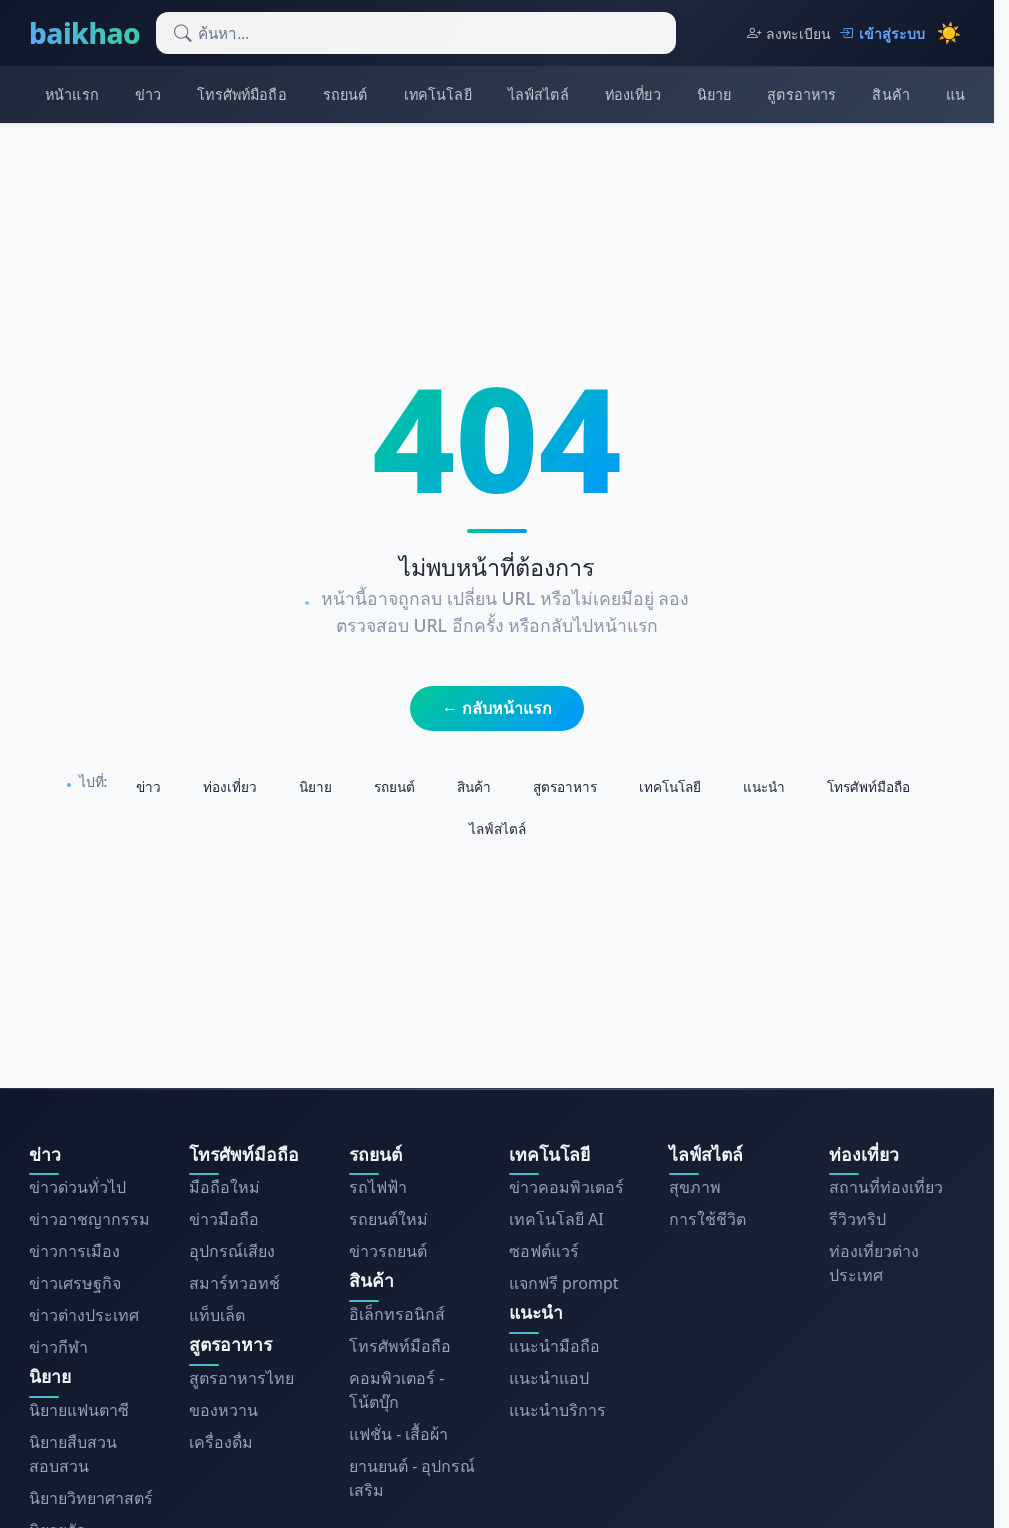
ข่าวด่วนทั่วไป (77, 1187)
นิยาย (714, 94)
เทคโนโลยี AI (556, 1219)
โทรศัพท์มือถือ (241, 94)
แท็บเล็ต (217, 1315)
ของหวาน (223, 1410)
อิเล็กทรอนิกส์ (397, 1314)
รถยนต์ (345, 94)
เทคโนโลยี (438, 94)
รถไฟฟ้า (378, 1187)
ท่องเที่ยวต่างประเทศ (874, 1263)
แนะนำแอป (549, 1378)
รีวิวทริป (857, 1219)
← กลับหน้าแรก (497, 708)
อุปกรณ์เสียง (232, 1251)
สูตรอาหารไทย (241, 1378)
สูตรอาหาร (801, 94)
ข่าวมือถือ (224, 1219)
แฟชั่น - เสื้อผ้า (398, 1434)
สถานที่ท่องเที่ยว (886, 1187)
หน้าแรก (72, 94)
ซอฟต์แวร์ (544, 1251)
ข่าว (148, 94)
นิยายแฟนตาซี (79, 1410)
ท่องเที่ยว (633, 94)
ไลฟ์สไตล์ (538, 94)
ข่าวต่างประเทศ (84, 1315)
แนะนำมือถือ (554, 1346)
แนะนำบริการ (557, 1410)
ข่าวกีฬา (58, 1347)
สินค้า (891, 94)
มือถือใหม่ (224, 1187)
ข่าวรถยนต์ (388, 1251)
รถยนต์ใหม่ (388, 1219)
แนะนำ (764, 786)
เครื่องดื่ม (221, 1442)
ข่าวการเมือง (74, 1251)
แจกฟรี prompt (564, 1283)
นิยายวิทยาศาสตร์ (91, 1498)
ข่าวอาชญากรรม (89, 1219)
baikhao (84, 33)
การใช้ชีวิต (707, 1219)
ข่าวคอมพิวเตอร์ (566, 1187)
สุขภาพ (695, 1187)
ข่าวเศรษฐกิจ (75, 1283)
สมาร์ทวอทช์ (234, 1283)
